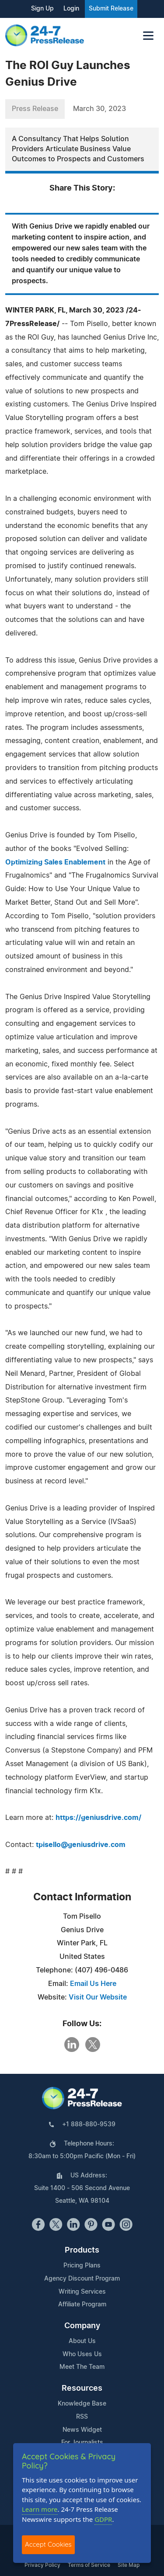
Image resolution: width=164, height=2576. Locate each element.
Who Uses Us (82, 2354)
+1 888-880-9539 (88, 2124)
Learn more (40, 2509)
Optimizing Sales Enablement (55, 862)
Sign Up (42, 9)
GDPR (103, 2519)
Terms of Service (89, 2565)
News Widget (82, 2430)
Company (82, 2326)
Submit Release (111, 9)
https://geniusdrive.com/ (98, 1817)
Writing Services (82, 2292)
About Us (82, 2341)
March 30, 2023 (99, 108)
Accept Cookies (48, 2544)
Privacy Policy (42, 2565)
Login (71, 9)
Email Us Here (93, 1983)
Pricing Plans (82, 2266)
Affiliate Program (82, 2305)
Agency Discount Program (82, 2279)
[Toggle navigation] (148, 36)
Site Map (129, 2565)
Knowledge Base (82, 2404)
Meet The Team (82, 2367)
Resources (82, 2388)
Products (82, 2250)
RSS (82, 2417)
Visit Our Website (98, 1997)
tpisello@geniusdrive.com (81, 1844)
